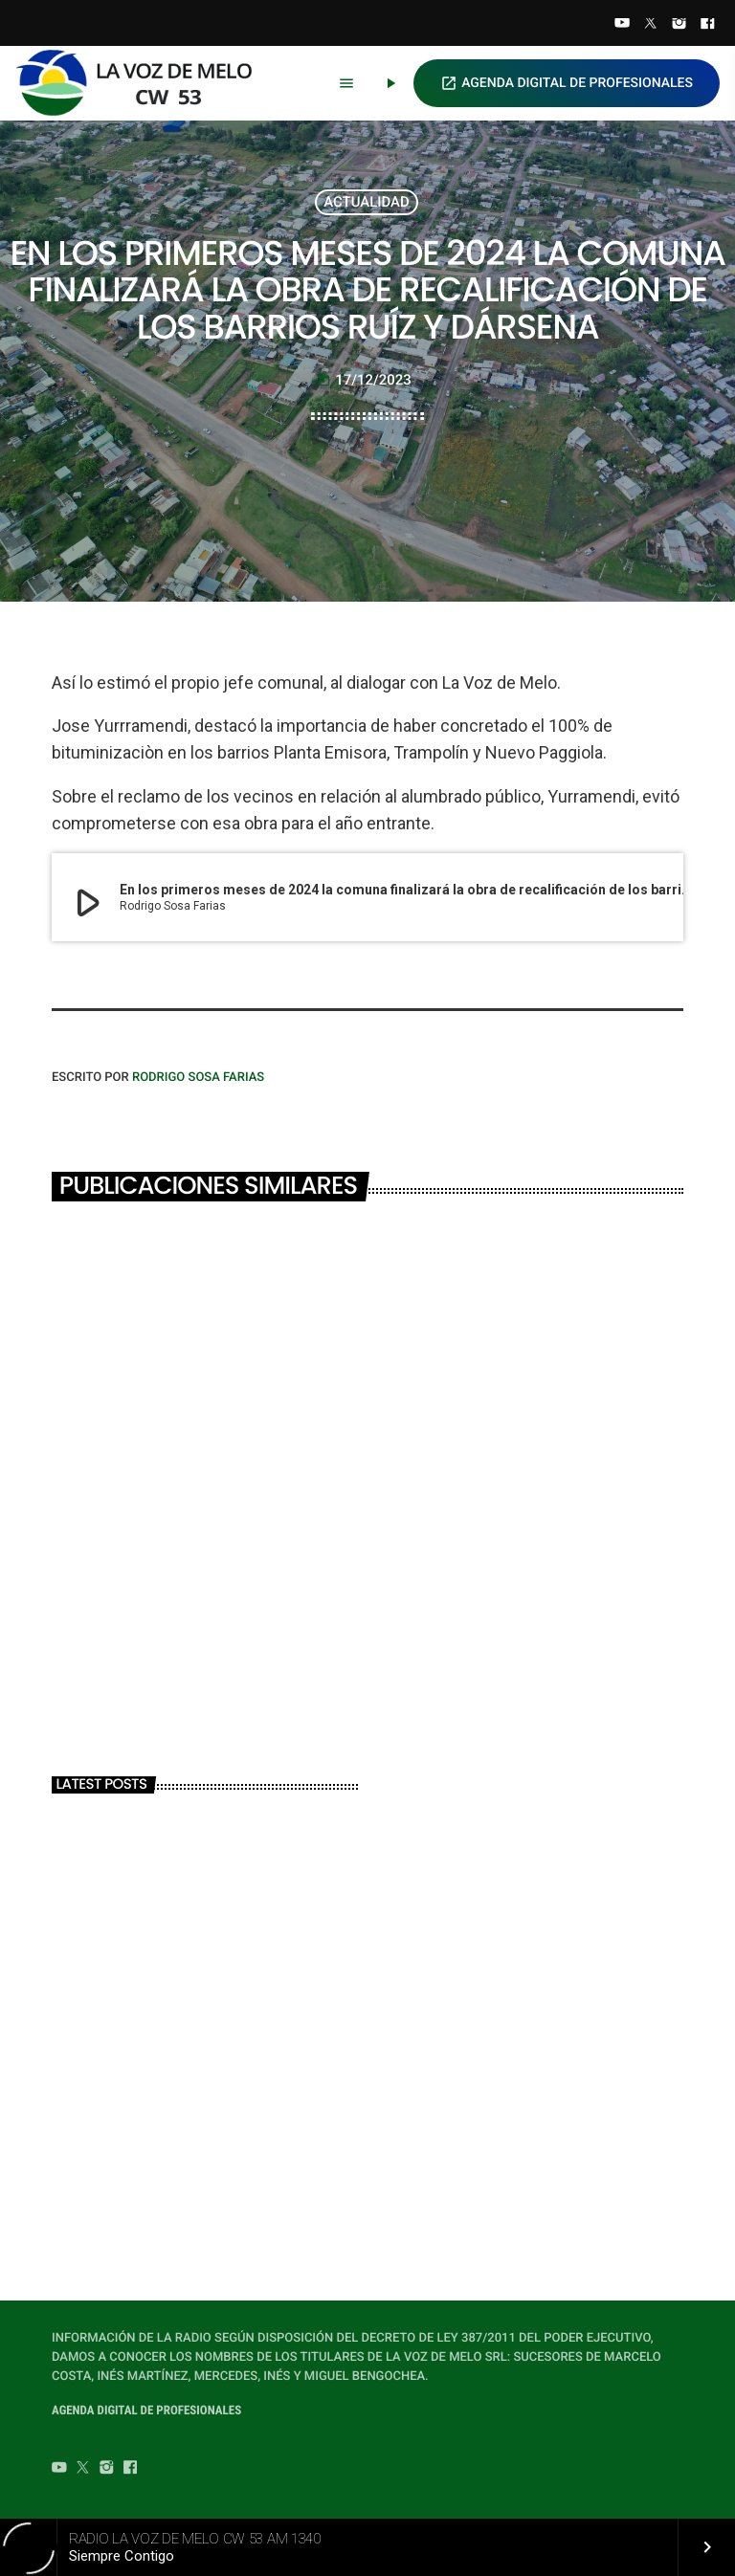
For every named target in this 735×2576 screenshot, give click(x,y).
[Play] (390, 83)
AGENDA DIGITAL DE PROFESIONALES (566, 83)
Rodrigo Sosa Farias (198, 1077)
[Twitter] (650, 25)
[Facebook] (707, 25)
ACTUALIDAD (366, 201)
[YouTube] (622, 25)
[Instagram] (679, 25)
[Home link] (142, 83)
